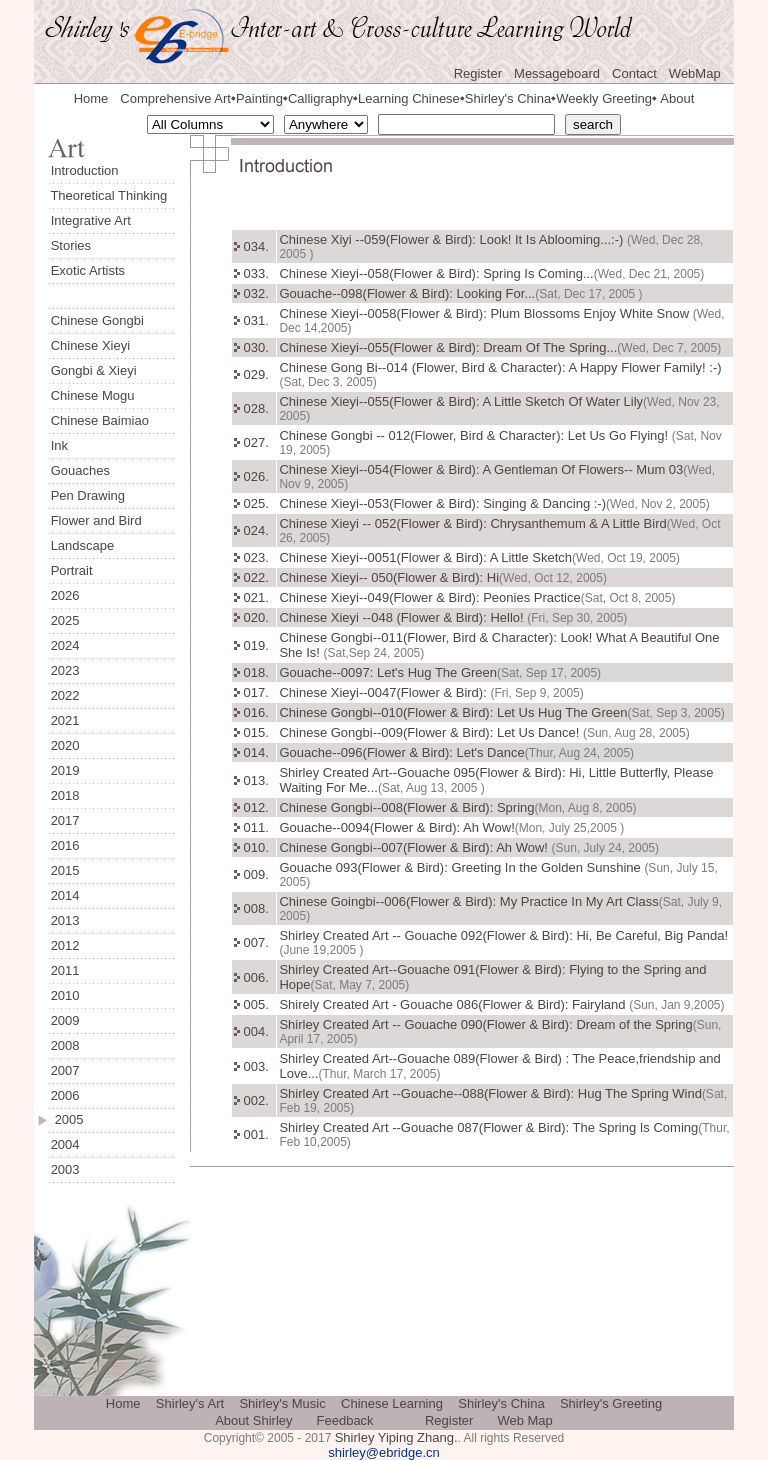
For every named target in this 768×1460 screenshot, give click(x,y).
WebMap (695, 73)
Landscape (83, 545)
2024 (65, 645)
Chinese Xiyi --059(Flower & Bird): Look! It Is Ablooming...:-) (453, 239)
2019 (65, 770)
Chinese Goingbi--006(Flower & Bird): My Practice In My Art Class (468, 901)
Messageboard (557, 73)
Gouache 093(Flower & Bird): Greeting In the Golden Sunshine (461, 867)
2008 (65, 1045)
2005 (69, 1119)
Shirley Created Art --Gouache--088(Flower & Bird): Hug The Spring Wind (490, 1093)
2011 (65, 970)
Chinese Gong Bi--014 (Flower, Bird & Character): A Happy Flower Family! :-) (500, 367)
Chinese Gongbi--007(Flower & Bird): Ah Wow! (415, 847)
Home (91, 98)
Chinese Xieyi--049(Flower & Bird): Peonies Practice (429, 597)
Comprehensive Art (175, 98)
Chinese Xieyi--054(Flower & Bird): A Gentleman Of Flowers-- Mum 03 (481, 469)
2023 (65, 670)
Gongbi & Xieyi (94, 370)
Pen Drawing (88, 495)
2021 (65, 720)
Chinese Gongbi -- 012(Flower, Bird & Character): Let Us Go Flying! (475, 435)
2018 (65, 795)
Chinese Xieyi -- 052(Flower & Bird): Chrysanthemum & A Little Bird (472, 523)
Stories (71, 245)
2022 (65, 695)
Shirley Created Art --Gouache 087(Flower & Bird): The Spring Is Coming (488, 1127)
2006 (65, 1095)
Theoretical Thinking (108, 195)
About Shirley (253, 1420)
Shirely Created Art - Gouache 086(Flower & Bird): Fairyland (454, 1004)
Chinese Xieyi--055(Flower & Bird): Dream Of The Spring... (448, 347)
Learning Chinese (409, 98)
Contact (634, 73)
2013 (65, 920)
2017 (65, 820)
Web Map (524, 1420)
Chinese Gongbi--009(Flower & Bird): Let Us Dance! (430, 732)
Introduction (85, 170)
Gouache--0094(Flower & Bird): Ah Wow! (396, 827)
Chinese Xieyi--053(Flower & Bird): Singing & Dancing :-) (442, 503)
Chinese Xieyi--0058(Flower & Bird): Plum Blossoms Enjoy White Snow (485, 313)
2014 (65, 895)
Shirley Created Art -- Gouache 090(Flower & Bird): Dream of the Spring (485, 1024)
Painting (259, 98)
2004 (65, 1144)
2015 (65, 870)
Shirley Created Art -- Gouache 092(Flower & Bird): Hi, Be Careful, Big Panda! (503, 935)
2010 (65, 995)
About (677, 98)
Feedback (345, 1420)
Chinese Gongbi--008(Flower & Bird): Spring (406, 807)
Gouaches (80, 470)
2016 (65, 845)
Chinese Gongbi (97, 320)
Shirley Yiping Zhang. (396, 1437)
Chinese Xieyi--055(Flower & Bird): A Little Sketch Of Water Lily (461, 401)
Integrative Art (91, 220)
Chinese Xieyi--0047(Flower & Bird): (384, 692)
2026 (65, 595)
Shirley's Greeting (611, 1403)
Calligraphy (320, 98)
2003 (65, 1169)
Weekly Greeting (604, 98)
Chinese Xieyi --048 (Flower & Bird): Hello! (403, 617)
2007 (65, 1070)
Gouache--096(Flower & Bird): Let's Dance (401, 752)
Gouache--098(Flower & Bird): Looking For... (407, 293)
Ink (59, 445)
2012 (65, 945)
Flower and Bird (96, 520)
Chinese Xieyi (91, 345)
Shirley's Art (190, 1403)
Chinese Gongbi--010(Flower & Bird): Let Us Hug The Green (453, 712)
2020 (65, 745)
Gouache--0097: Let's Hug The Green (388, 672)
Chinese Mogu (93, 395)
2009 (65, 1020)
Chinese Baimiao (100, 420)
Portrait (72, 570)
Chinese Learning (392, 1403)
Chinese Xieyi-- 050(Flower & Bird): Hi (389, 577)
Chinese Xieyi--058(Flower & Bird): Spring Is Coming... (436, 273)
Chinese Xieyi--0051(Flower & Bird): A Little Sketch (425, 557)
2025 (65, 620)
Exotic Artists (88, 270)
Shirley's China (508, 98)
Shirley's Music (282, 1403)
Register (478, 73)
